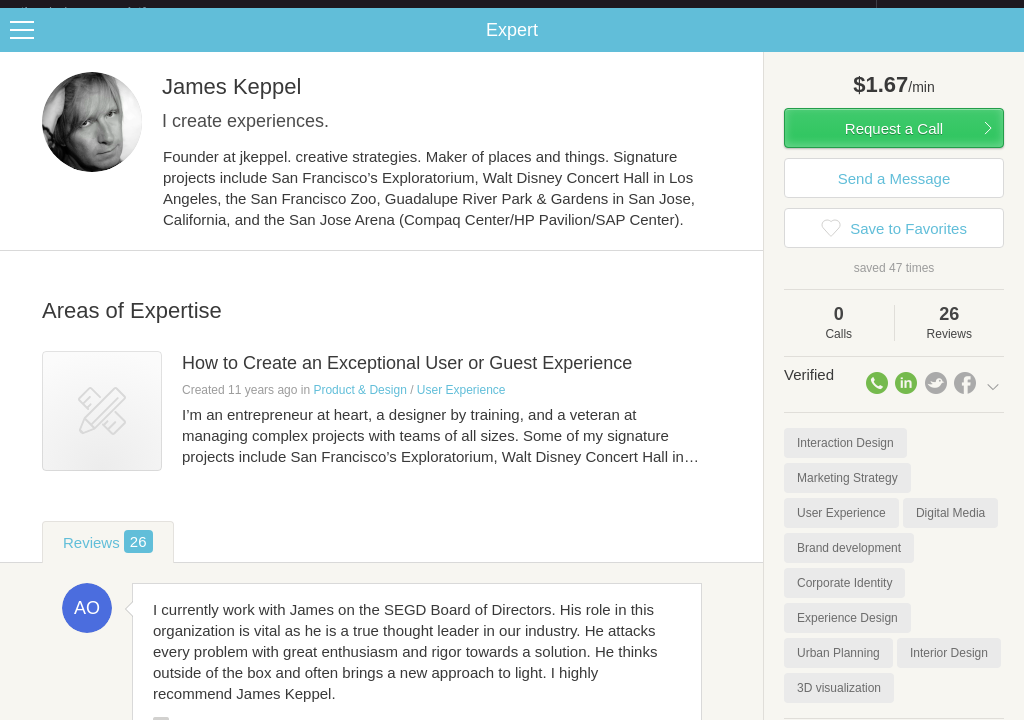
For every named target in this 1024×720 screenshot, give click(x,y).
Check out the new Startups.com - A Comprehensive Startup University (659, 13)
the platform (104, 11)
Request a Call (894, 144)
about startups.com (947, 13)
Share (1004, 46)
